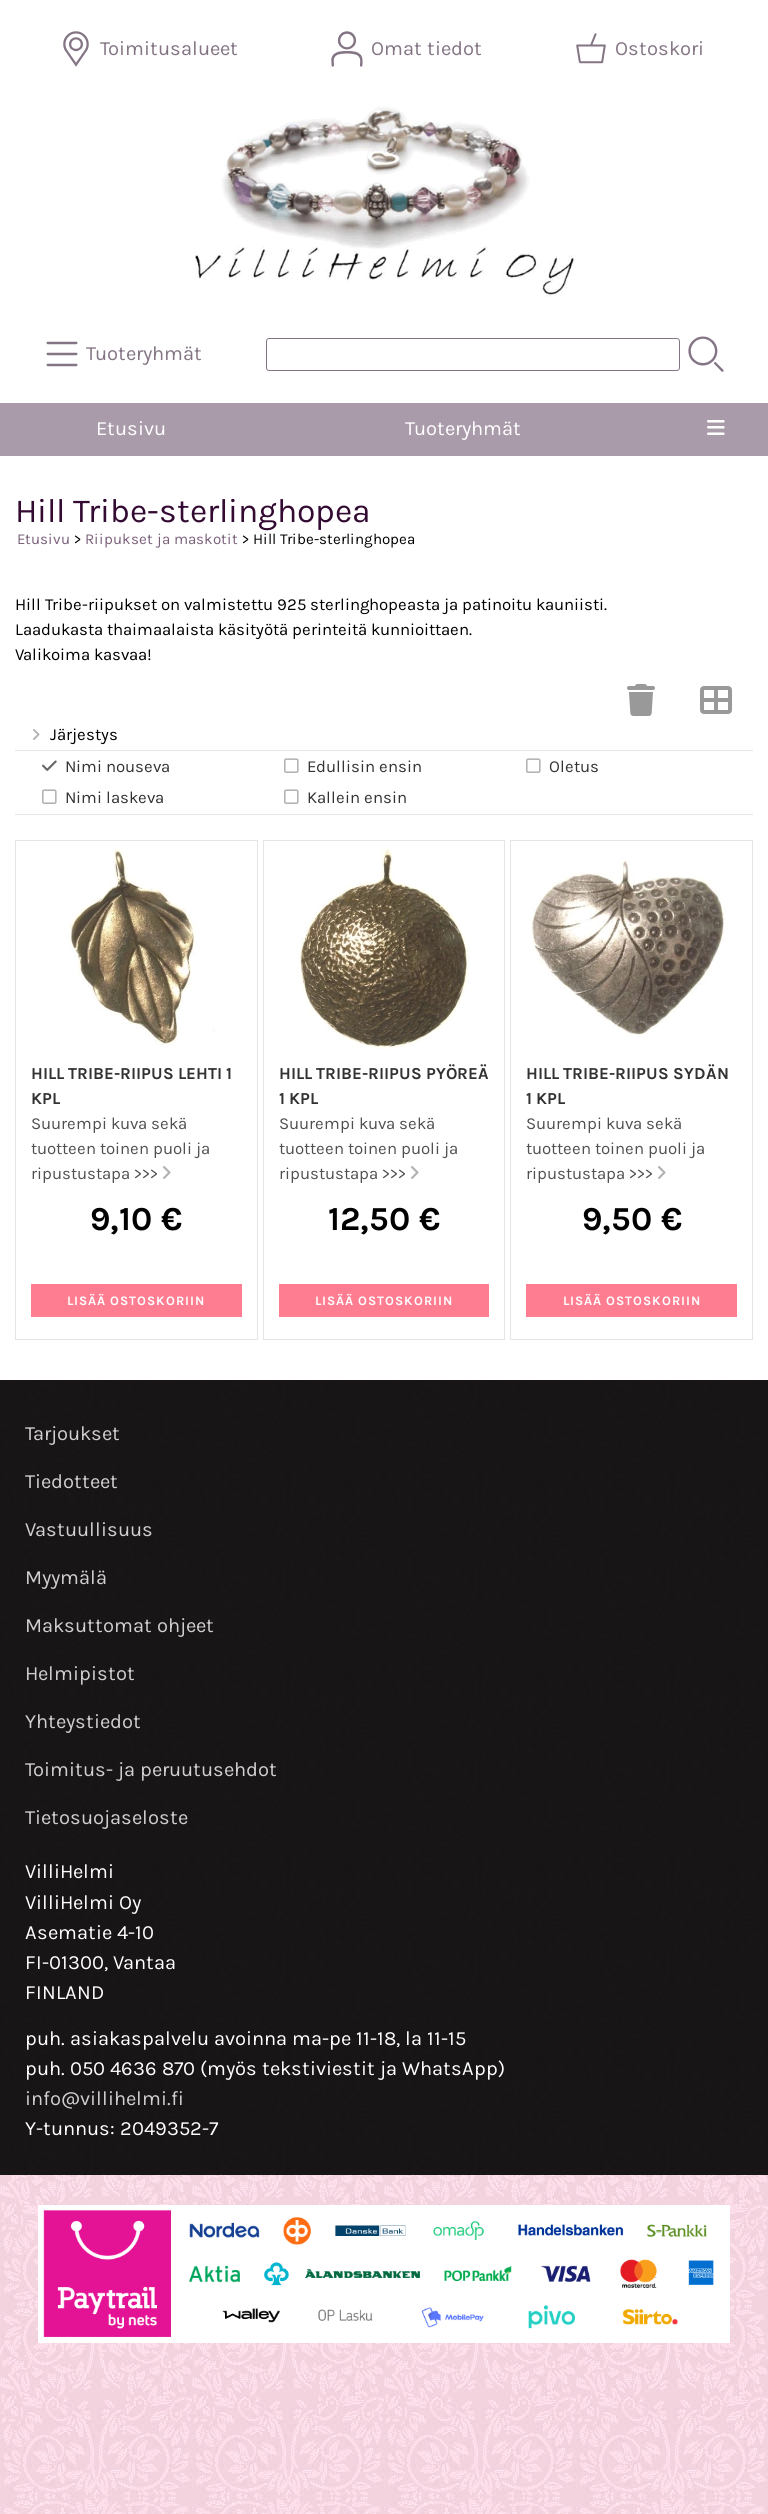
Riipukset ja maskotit (161, 539)
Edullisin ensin (351, 766)
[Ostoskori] (641, 49)
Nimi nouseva (104, 766)
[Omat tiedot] (408, 49)
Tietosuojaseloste (106, 1817)
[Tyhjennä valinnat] (641, 706)
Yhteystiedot (83, 1721)
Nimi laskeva (101, 797)
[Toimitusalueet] (151, 49)
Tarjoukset (72, 1433)
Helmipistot (80, 1673)
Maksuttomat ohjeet (119, 1625)
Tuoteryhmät (463, 428)
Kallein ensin (344, 797)
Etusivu (131, 428)
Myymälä (66, 1577)
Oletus (561, 766)
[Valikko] (716, 429)
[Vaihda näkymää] (716, 706)
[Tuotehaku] (473, 354)
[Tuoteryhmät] (126, 354)
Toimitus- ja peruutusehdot (151, 1769)
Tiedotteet (71, 1481)
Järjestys (72, 735)
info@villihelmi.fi (104, 2098)
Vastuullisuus (89, 1529)
